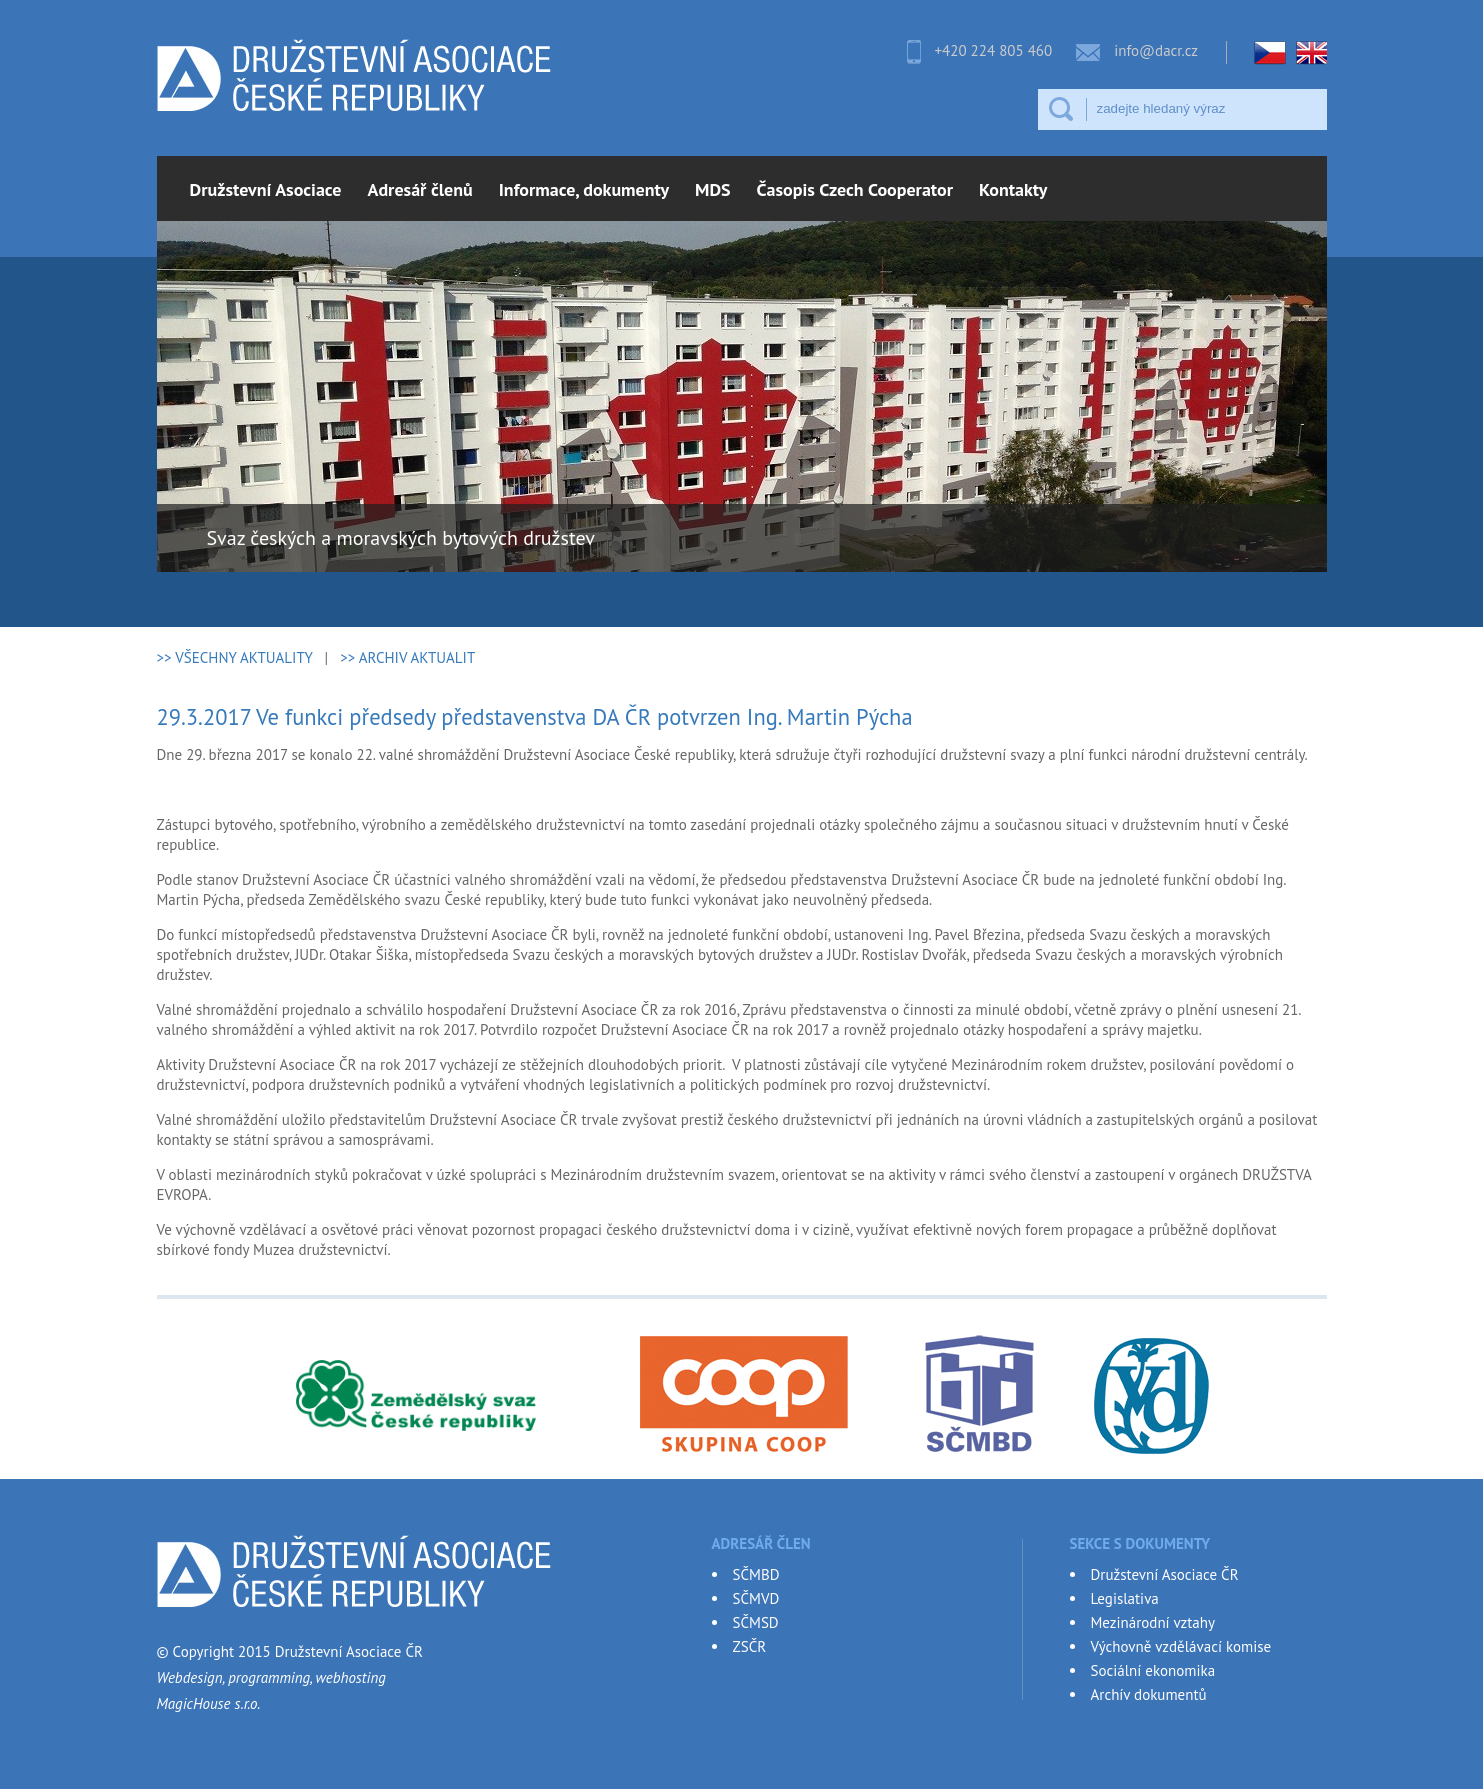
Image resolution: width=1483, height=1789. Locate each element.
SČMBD (756, 1574)
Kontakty (1013, 189)
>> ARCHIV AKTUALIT (407, 657)
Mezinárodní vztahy (1153, 1622)
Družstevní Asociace (266, 189)
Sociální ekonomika (1153, 1670)
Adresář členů (420, 189)
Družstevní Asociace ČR (1165, 1574)
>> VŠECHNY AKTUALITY (235, 657)
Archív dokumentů (1149, 1694)
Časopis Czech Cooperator (855, 189)
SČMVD (756, 1598)
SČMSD (756, 1622)
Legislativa (1125, 1598)
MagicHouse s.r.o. (209, 1703)
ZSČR (750, 1646)
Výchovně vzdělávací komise (1181, 1646)
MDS (713, 189)
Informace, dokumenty (584, 189)
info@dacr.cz (1156, 50)
